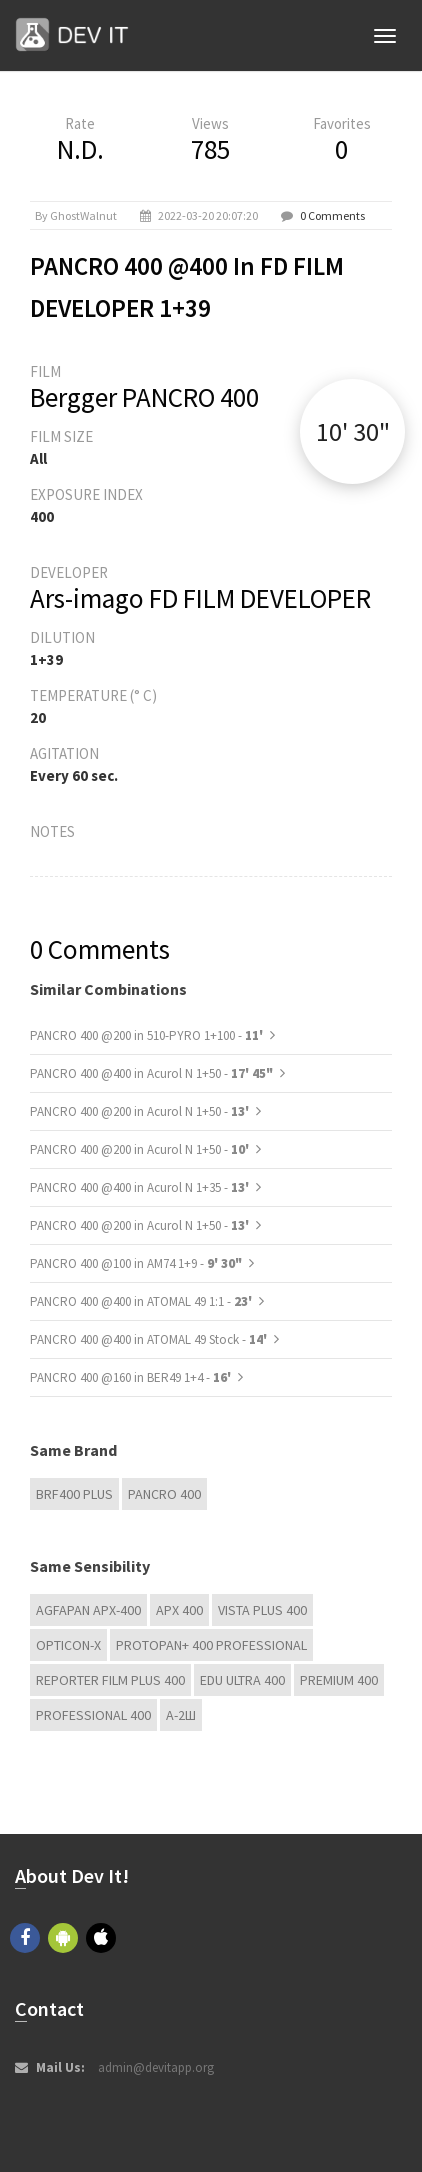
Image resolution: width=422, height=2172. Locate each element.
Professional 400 (93, 1715)
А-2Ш (181, 1715)
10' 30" (353, 431)
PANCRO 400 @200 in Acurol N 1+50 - (141, 1111)
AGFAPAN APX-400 (88, 1610)
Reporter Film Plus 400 (110, 1680)
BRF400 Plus (74, 1494)
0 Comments (332, 215)
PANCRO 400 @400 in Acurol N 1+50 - (151, 1073)
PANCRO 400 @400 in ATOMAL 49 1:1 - (142, 1301)
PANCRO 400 (164, 1494)
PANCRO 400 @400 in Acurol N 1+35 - (141, 1187)
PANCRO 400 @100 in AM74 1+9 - (136, 1263)
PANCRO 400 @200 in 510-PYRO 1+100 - (148, 1035)
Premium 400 (339, 1680)
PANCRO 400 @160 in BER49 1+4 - (132, 1377)
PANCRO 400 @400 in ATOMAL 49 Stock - (150, 1339)
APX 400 (179, 1610)
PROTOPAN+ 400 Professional (211, 1645)
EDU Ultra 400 (242, 1680)
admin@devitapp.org (156, 2067)
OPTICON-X (68, 1645)
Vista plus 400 (262, 1610)
